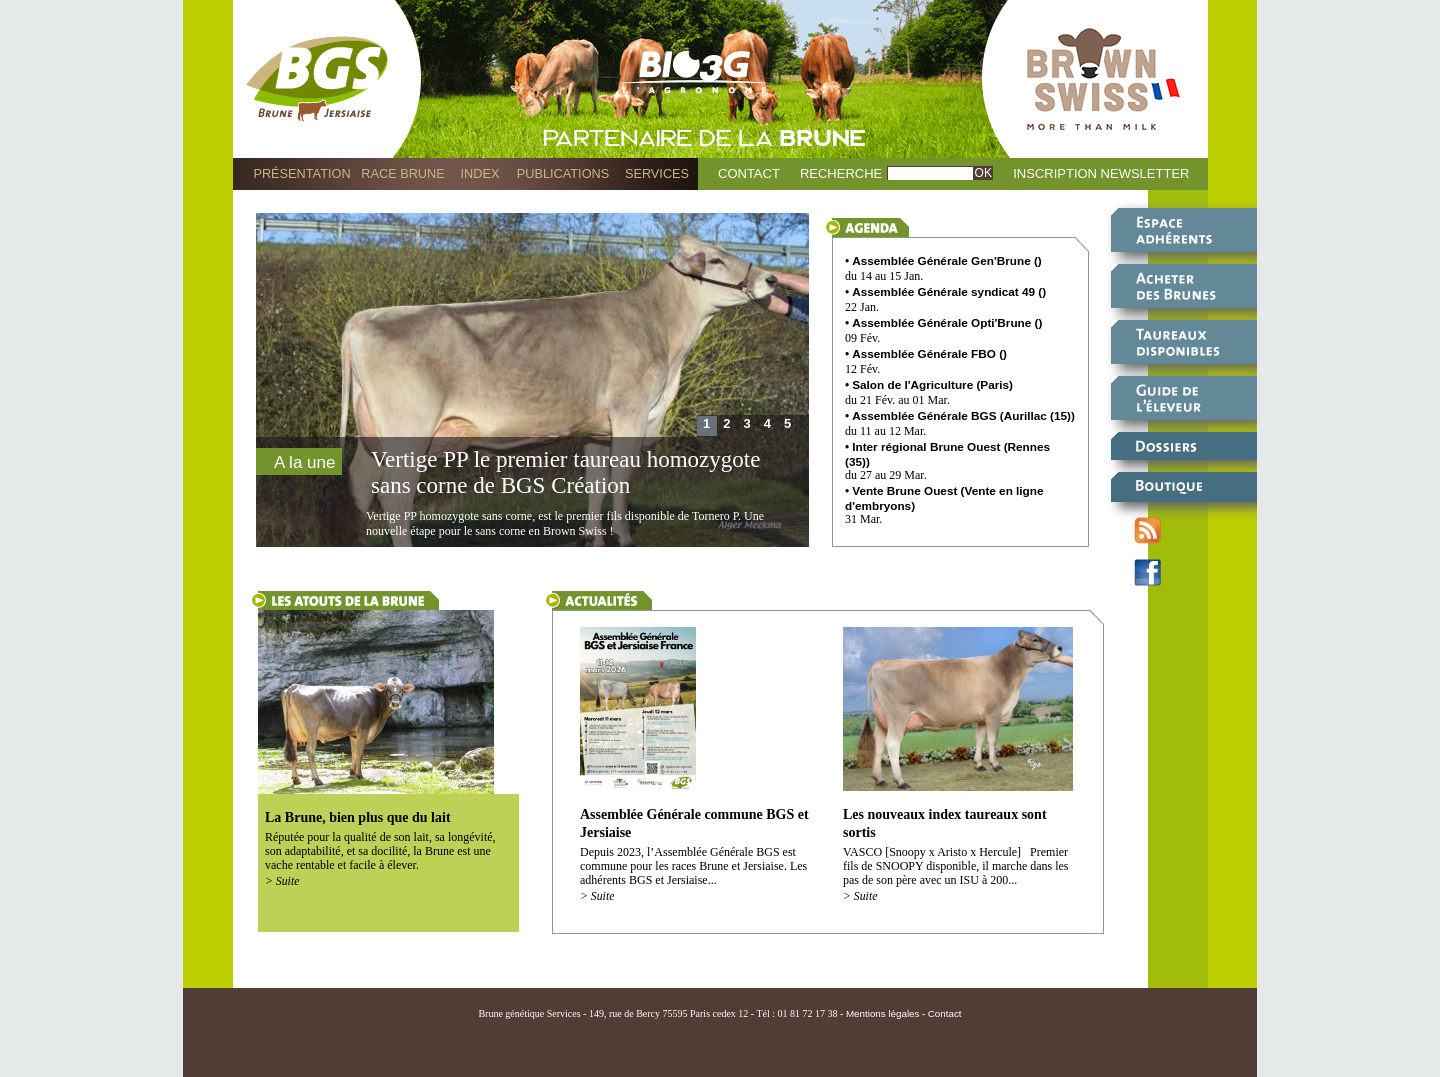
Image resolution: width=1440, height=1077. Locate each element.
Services (657, 173)
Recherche (841, 173)
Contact (749, 173)
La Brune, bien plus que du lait (358, 817)
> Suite (282, 881)
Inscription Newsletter (1101, 173)
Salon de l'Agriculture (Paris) (932, 384)
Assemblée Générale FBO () (929, 353)
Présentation (301, 173)
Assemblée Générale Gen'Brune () (947, 260)
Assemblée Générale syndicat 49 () (949, 291)
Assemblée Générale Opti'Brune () (947, 322)
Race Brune (403, 173)
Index (480, 173)
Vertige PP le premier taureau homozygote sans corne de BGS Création (565, 472)
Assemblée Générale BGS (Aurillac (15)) (963, 415)
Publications (563, 173)
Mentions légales (883, 1013)
